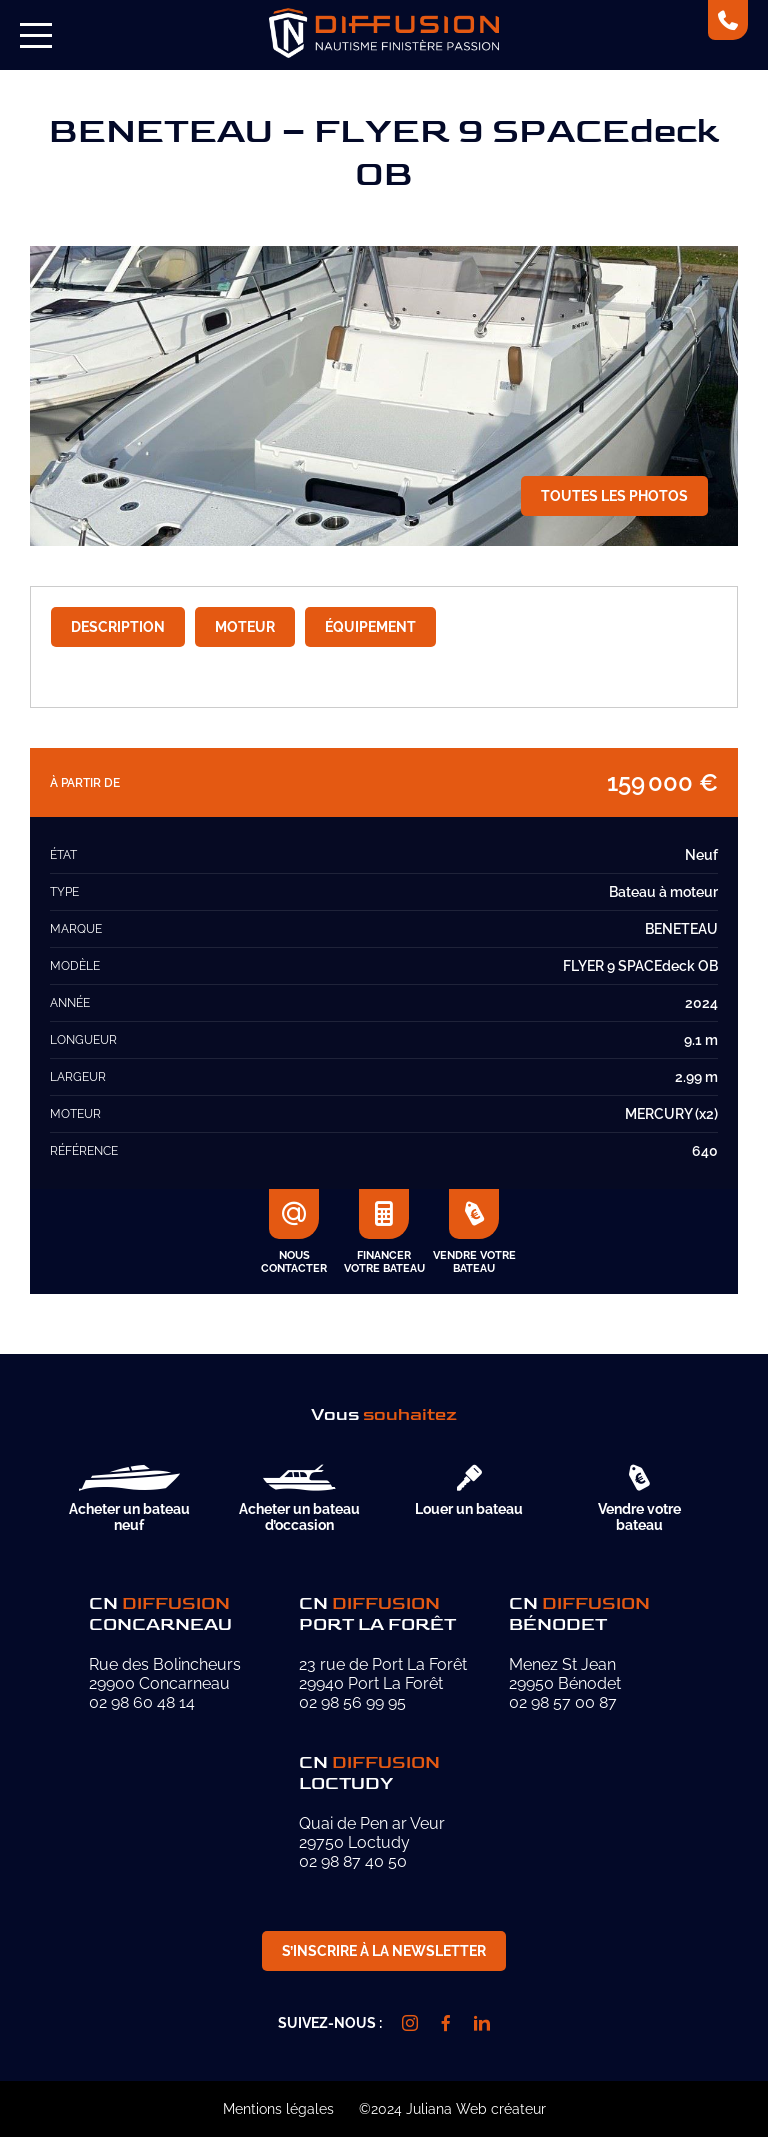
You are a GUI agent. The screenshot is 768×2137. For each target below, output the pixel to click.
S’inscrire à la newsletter (384, 1951)
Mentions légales (278, 2109)
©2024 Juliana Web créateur (452, 2109)
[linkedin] (482, 2023)
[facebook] (446, 2023)
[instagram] (410, 2023)
